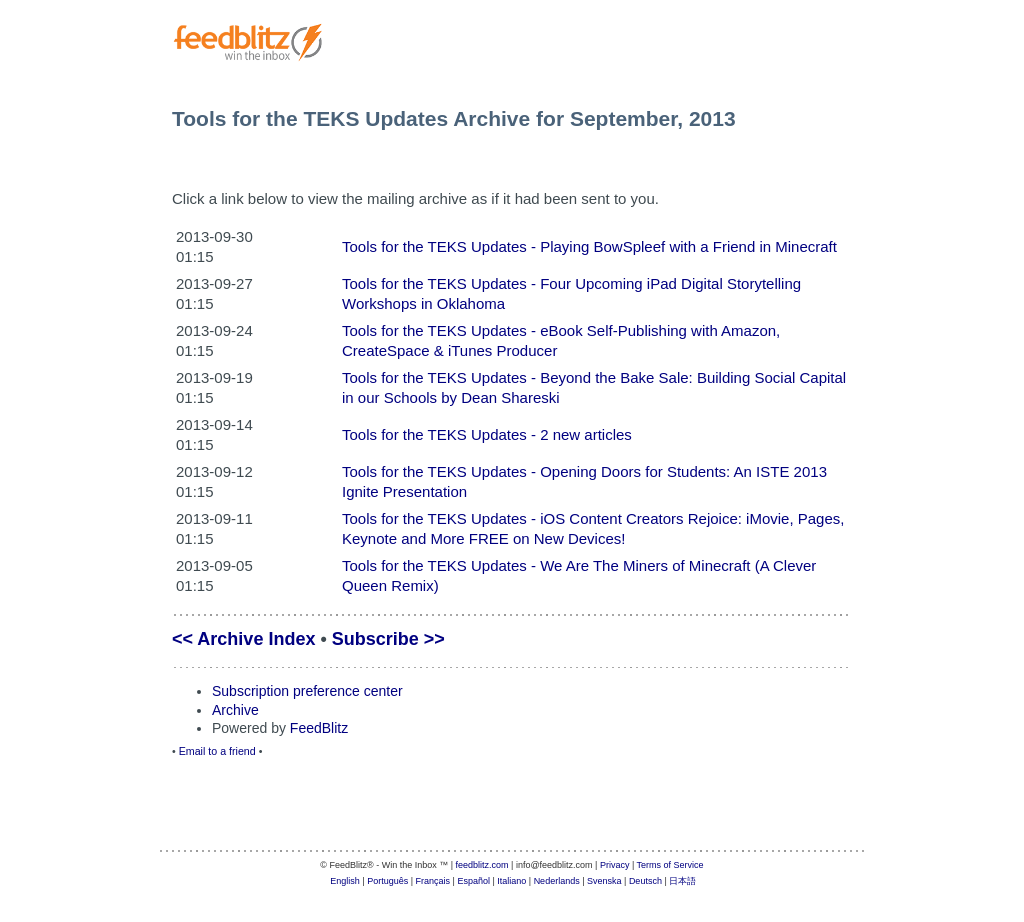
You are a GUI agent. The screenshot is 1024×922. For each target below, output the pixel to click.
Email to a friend (217, 751)
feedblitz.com (482, 865)
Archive (235, 710)
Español (473, 881)
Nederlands (557, 881)
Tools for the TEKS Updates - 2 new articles (487, 434)
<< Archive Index (243, 639)
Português (387, 881)
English (345, 881)
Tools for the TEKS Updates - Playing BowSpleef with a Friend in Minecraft (589, 246)
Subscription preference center (307, 691)
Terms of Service (670, 865)
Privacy (615, 865)
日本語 (682, 881)
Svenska (604, 881)
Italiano (511, 881)
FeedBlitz (319, 728)
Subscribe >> (388, 639)
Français (433, 881)
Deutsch (645, 881)
